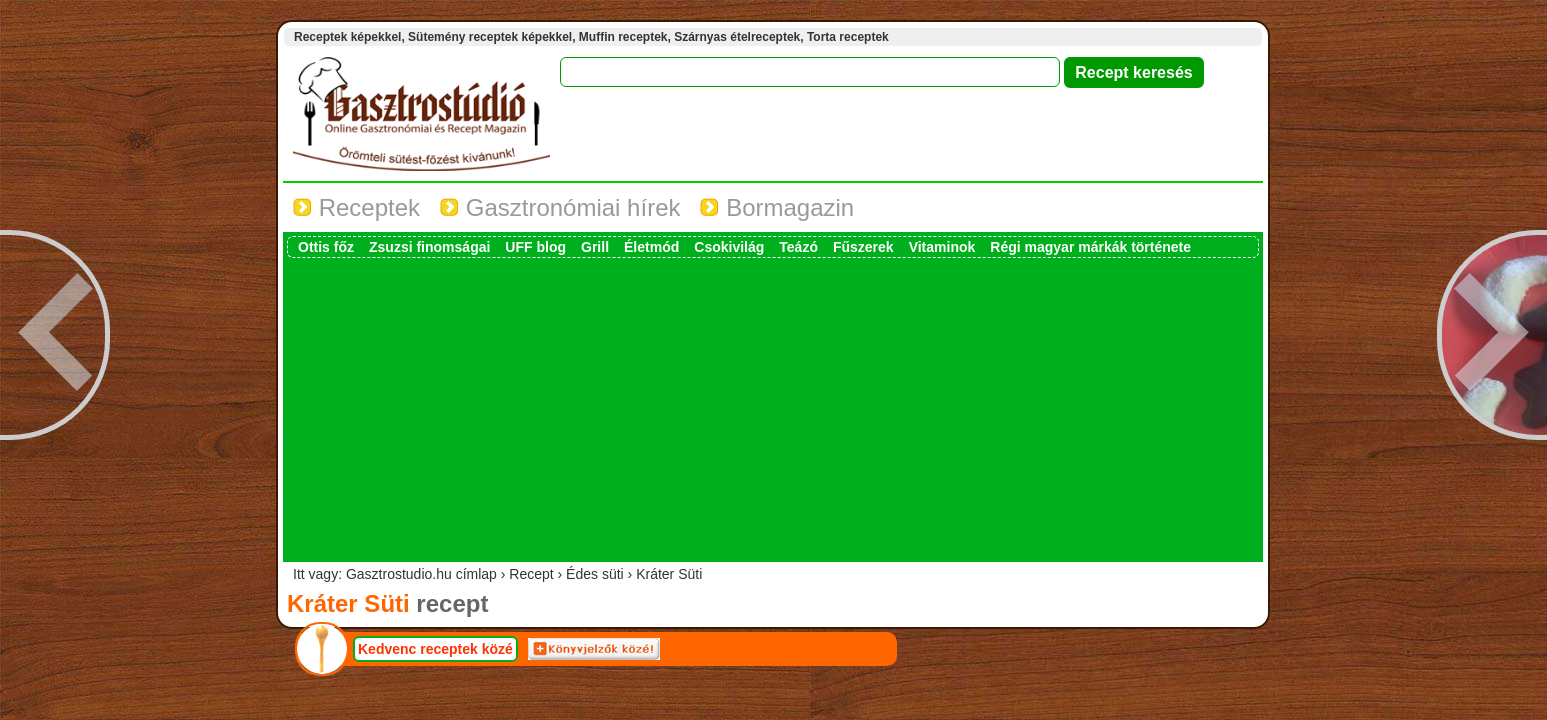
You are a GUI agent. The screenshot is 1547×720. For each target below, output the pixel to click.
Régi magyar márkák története (1090, 247)
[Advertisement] (773, 408)
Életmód (651, 247)
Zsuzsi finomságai (429, 247)
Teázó (798, 247)
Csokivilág (729, 247)
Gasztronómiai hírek (560, 207)
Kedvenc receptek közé (435, 649)
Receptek (356, 207)
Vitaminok (942, 247)
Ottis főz (326, 247)
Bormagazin (777, 207)
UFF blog (535, 247)
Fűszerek (863, 247)
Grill (595, 247)
